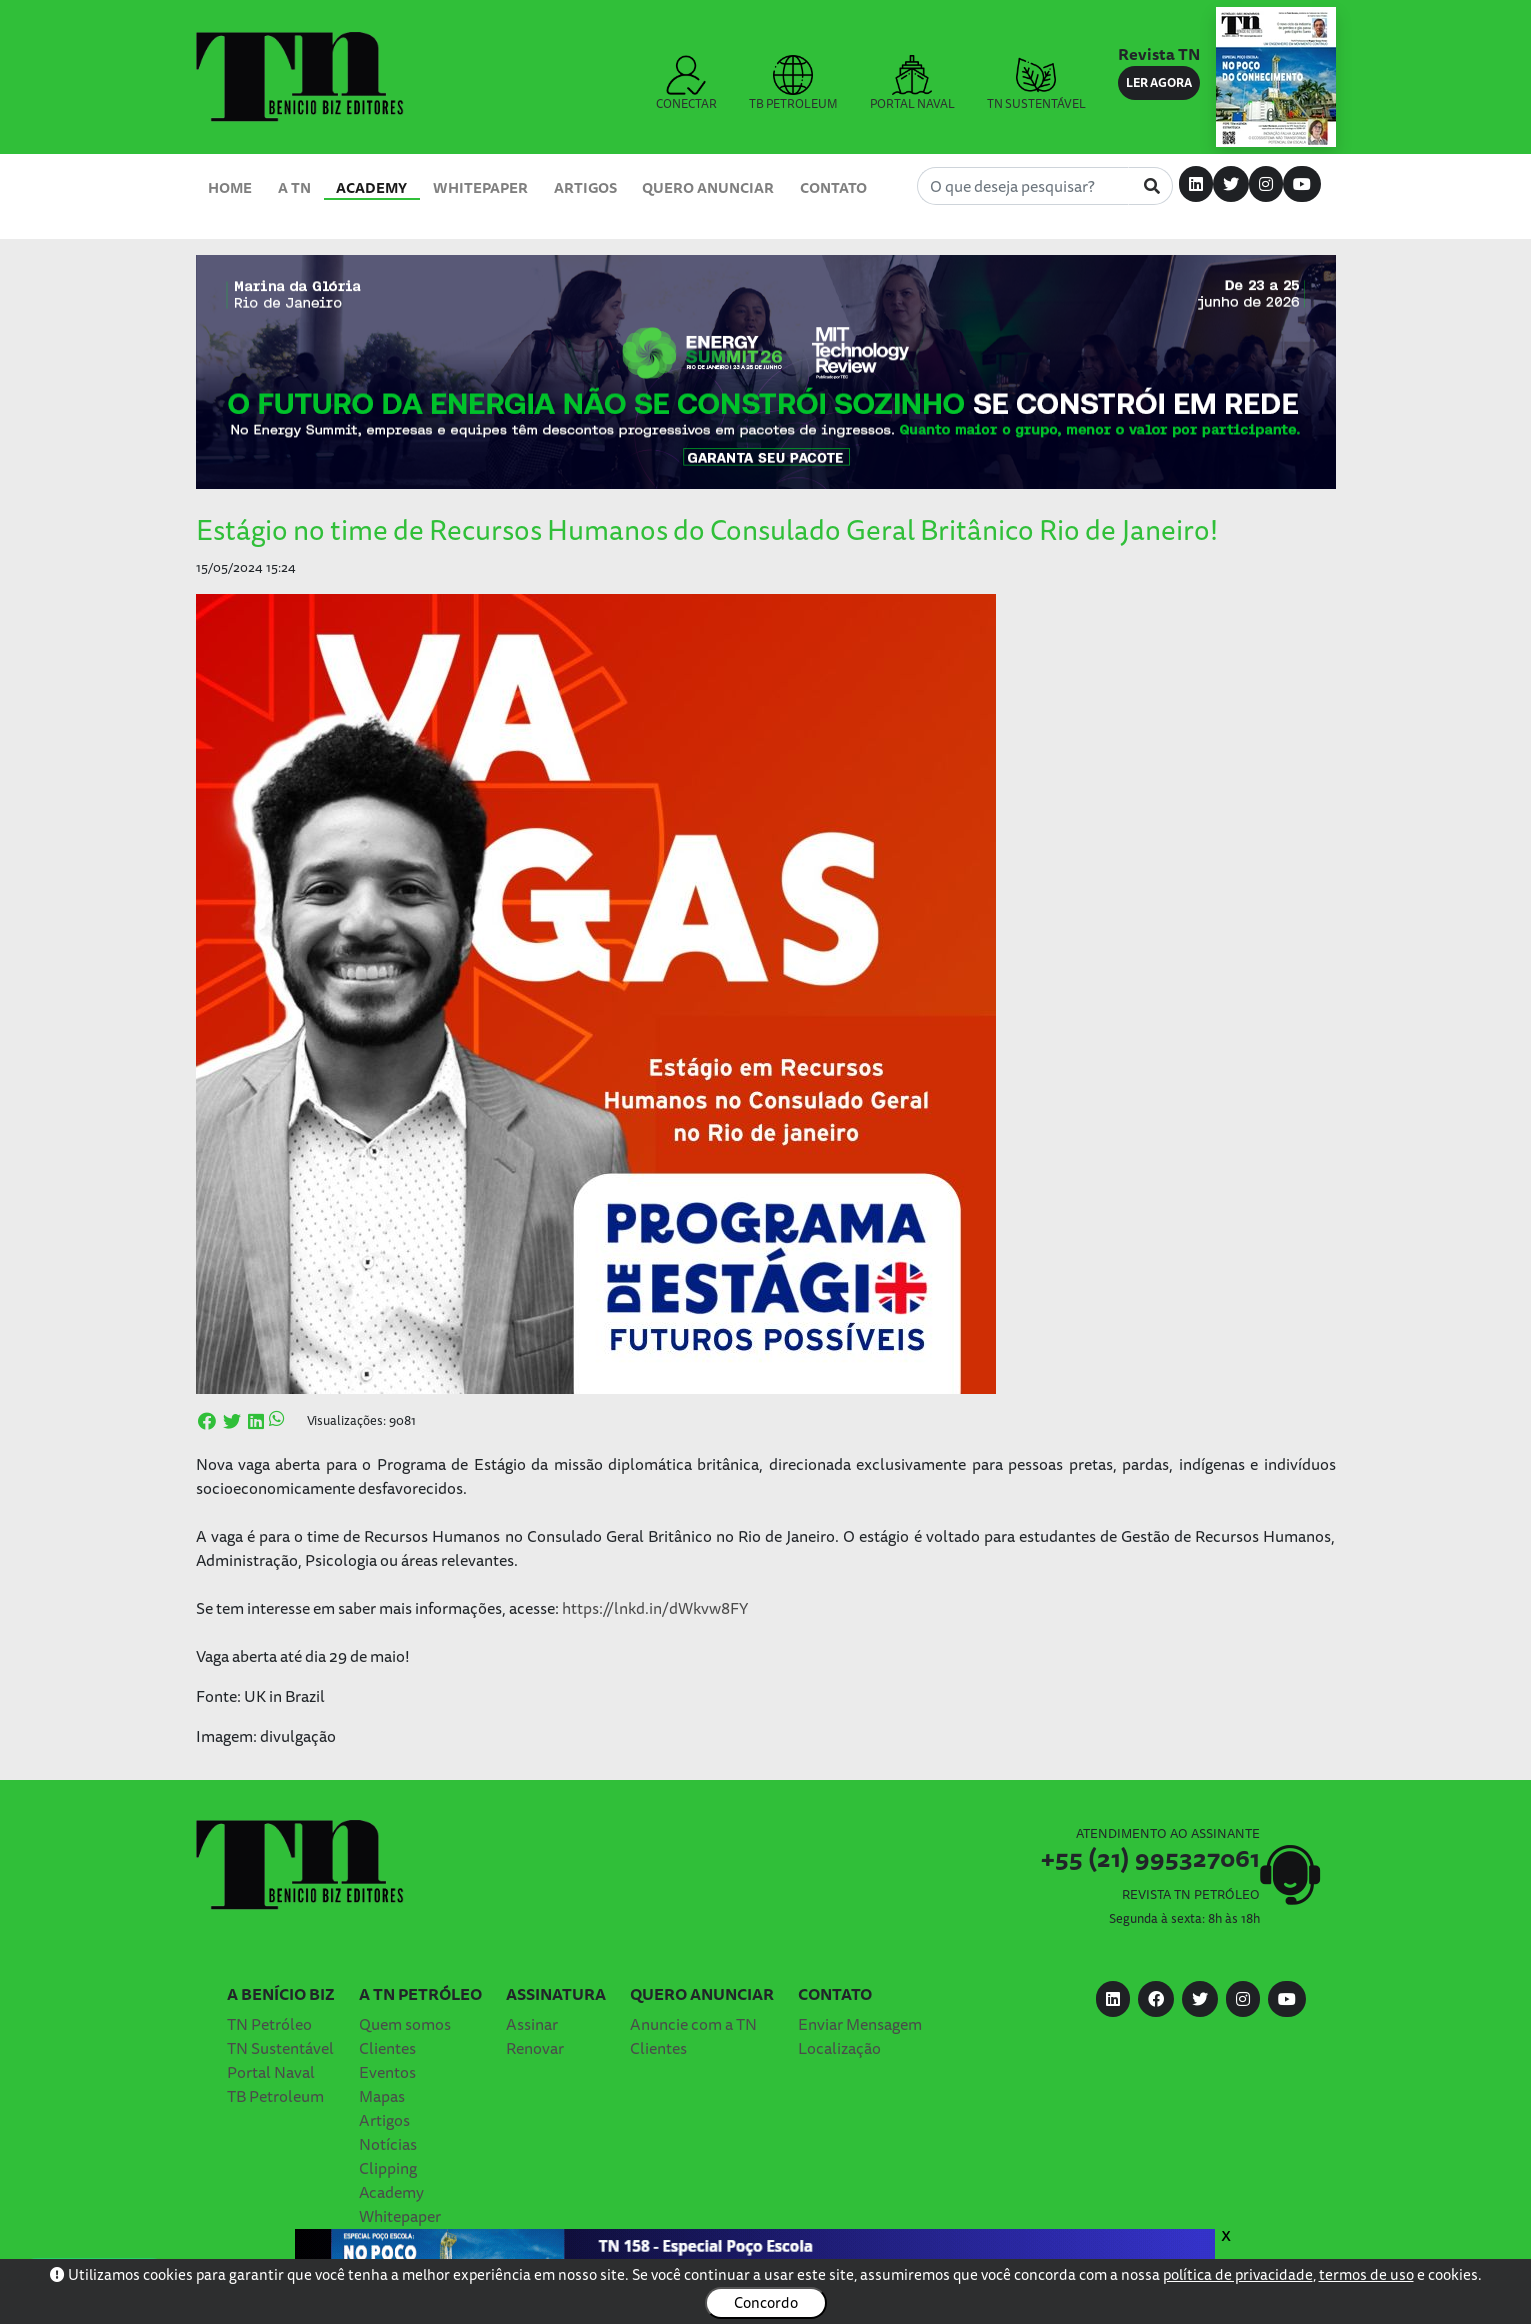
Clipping (388, 2168)
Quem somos (405, 2024)
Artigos (585, 187)
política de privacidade (1238, 2274)
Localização (839, 2048)
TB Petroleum (275, 2096)
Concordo (766, 2302)
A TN (294, 187)
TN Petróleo (269, 2024)
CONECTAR (686, 84)
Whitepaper (480, 187)
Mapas (382, 2096)
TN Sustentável (280, 2048)
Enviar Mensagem (860, 2024)
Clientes (387, 2048)
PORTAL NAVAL (912, 84)
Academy (371, 187)
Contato (833, 187)
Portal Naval (271, 2072)
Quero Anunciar (708, 187)
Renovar (535, 2048)
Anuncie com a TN (693, 2024)
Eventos (387, 2072)
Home (230, 187)
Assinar (532, 2024)
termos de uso (1366, 2274)
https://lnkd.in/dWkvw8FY (655, 1608)
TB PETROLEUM (793, 84)
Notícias (388, 2144)
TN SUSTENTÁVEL (1036, 84)
